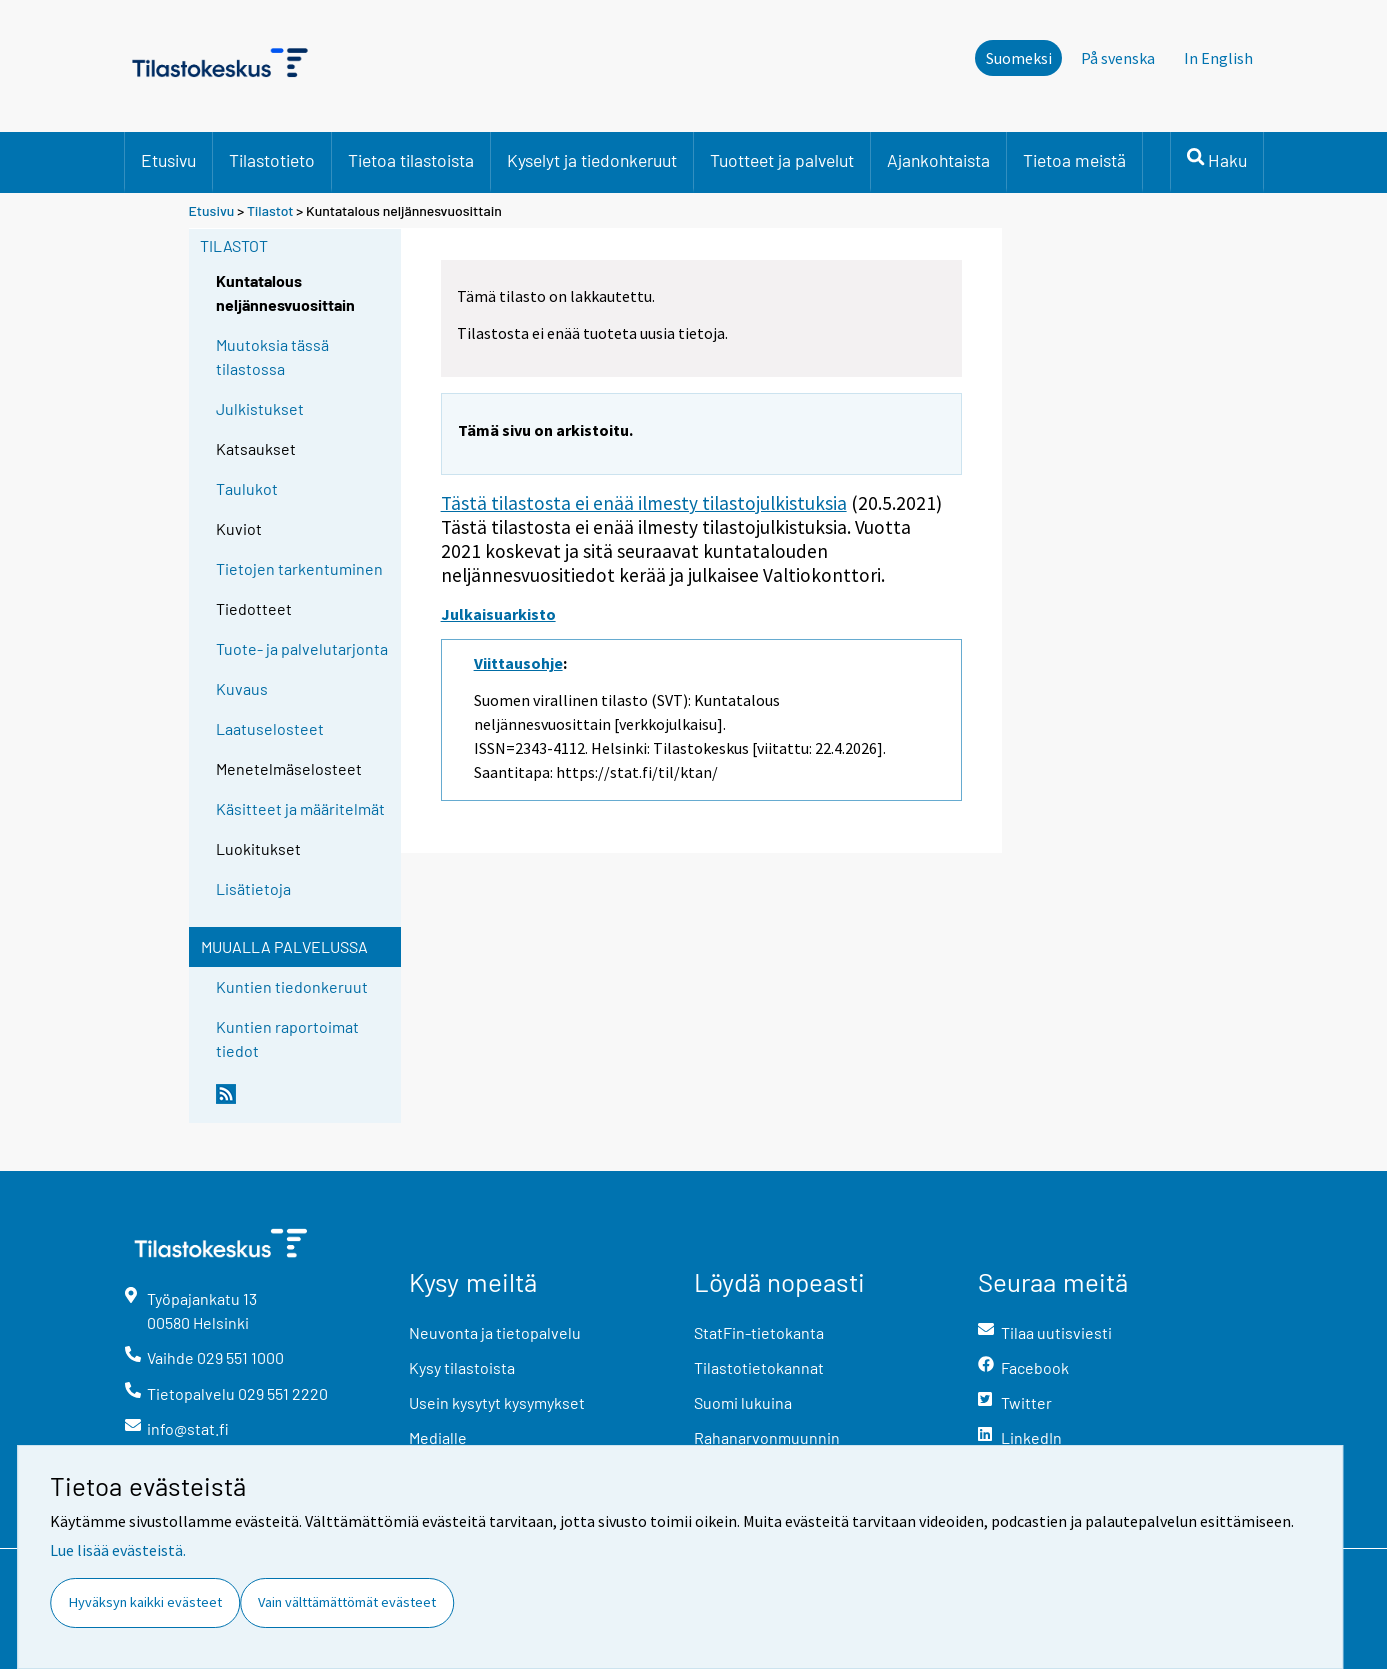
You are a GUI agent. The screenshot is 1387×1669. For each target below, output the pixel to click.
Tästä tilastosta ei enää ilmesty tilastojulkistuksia (644, 503)
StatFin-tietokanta (759, 1332)
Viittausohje (518, 663)
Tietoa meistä (1074, 160)
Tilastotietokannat (759, 1367)
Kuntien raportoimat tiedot (287, 1038)
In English (1218, 58)
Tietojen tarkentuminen (299, 568)
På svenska (1118, 58)
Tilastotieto (272, 160)
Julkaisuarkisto (498, 614)
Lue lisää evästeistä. (118, 1550)
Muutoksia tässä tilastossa (272, 356)
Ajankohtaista (938, 160)
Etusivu (168, 160)
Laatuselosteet (270, 728)
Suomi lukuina (743, 1402)
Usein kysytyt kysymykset (497, 1402)
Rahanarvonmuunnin (767, 1437)
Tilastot (270, 210)
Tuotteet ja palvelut (782, 160)
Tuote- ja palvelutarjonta (302, 648)
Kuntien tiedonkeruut (292, 986)
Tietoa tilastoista (411, 160)
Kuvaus (242, 688)
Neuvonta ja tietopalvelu (495, 1332)
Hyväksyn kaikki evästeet (145, 1602)
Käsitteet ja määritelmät (300, 808)
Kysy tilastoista (462, 1367)
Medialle (438, 1437)
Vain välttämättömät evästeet (347, 1602)
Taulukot (247, 488)
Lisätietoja (253, 888)
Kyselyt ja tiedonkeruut (592, 160)
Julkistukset (260, 408)
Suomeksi (1019, 58)
